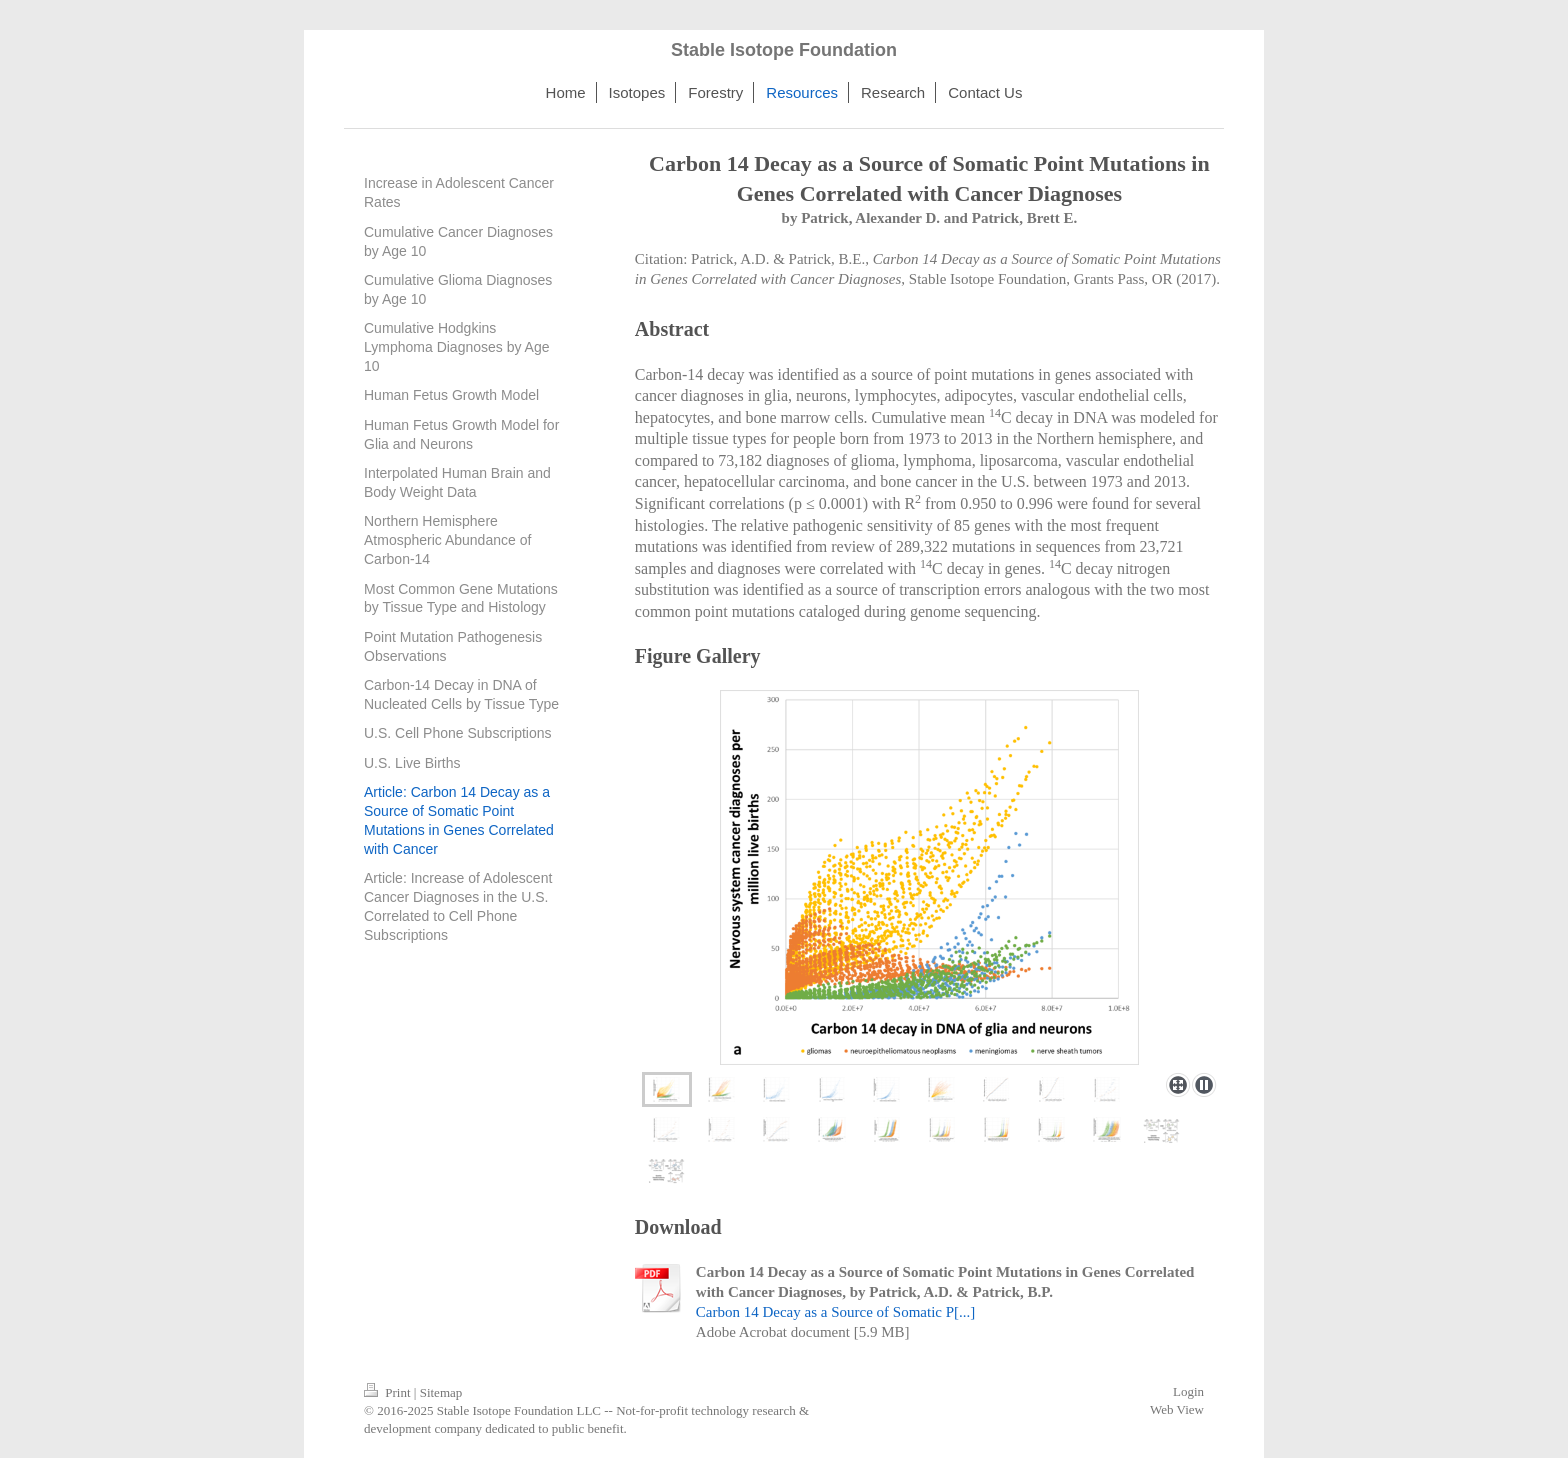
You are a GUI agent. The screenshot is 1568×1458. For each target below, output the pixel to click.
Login (1188, 1391)
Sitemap (441, 1392)
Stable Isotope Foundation (784, 50)
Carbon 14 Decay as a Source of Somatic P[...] (836, 1312)
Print (389, 1392)
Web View (1177, 1409)
